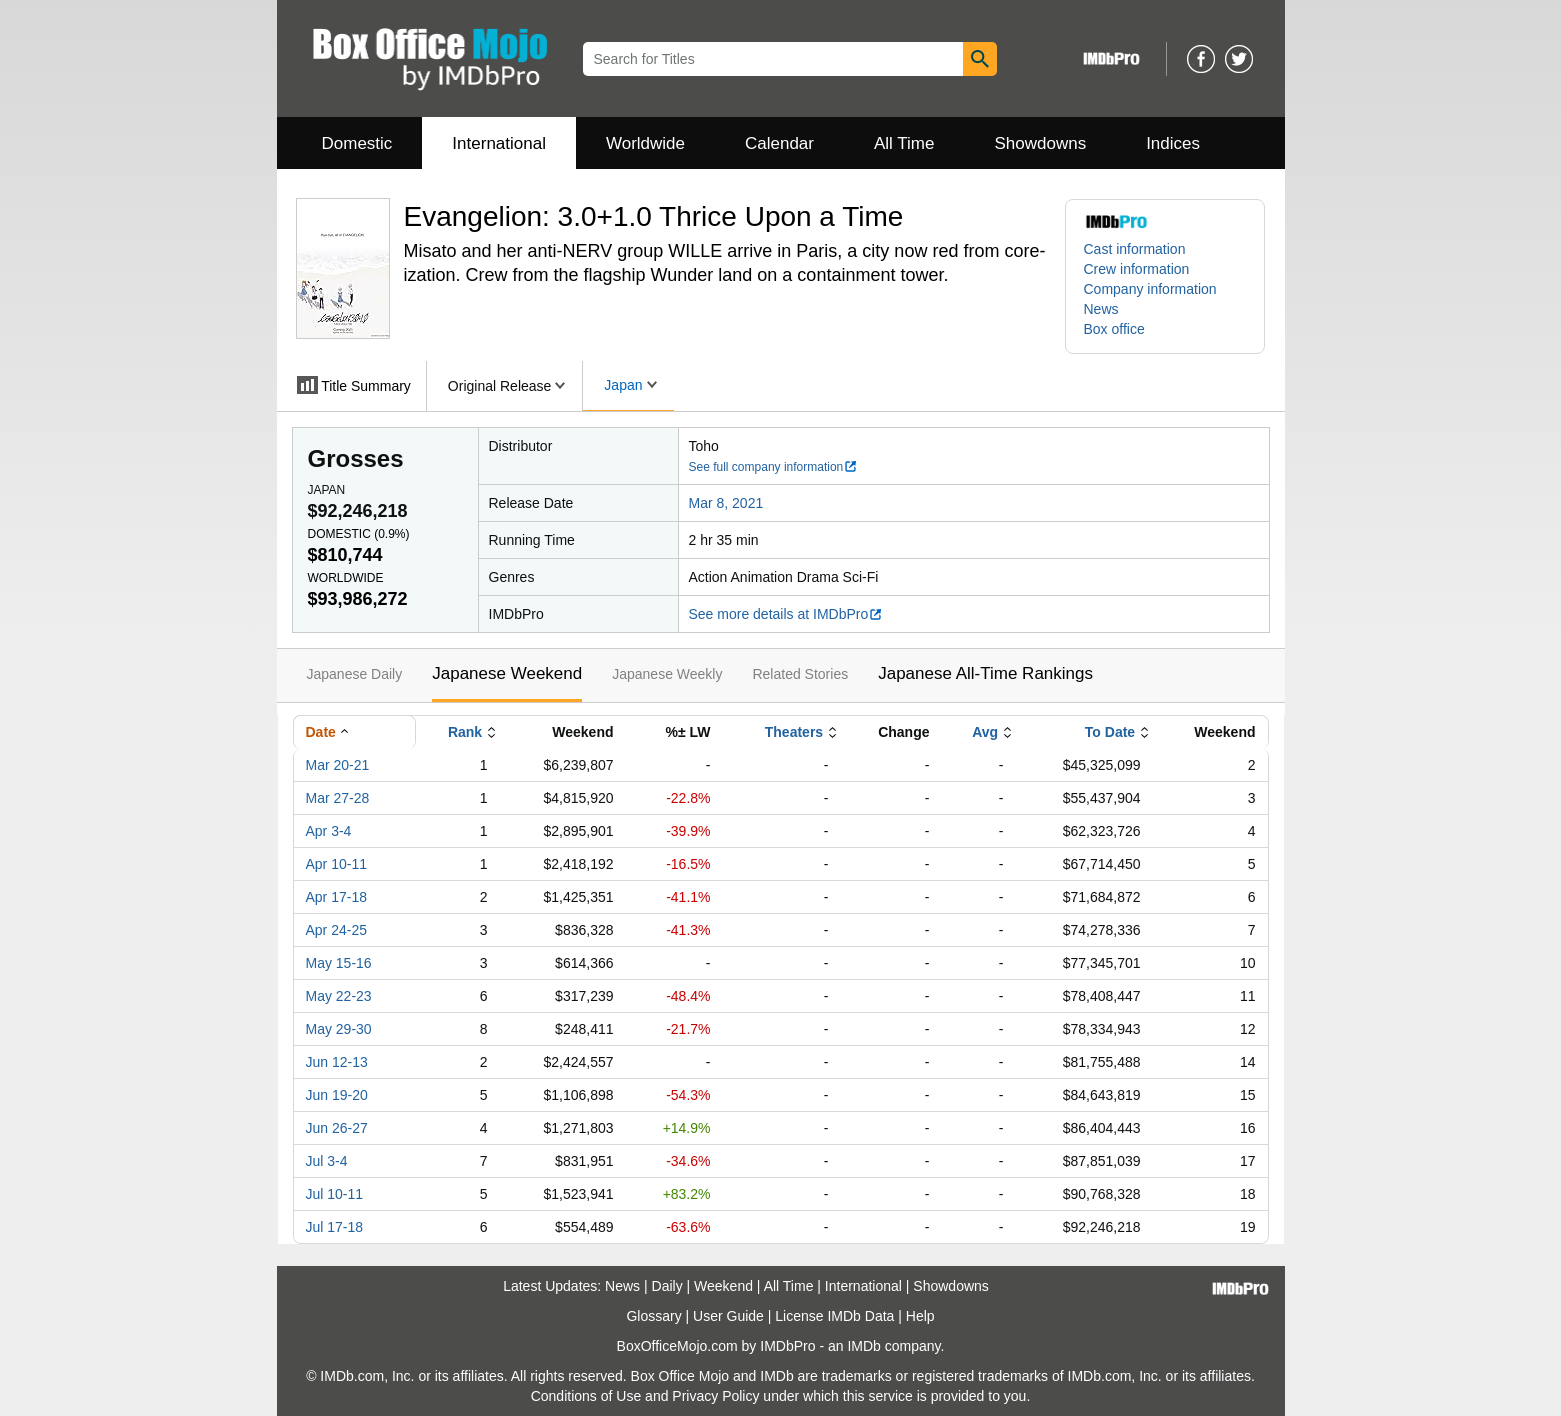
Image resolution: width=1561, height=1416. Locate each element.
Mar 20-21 (338, 765)
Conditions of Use (586, 1396)
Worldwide (645, 143)
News (1101, 309)
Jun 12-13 (337, 1062)
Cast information (1135, 249)
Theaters (794, 732)
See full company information (774, 467)
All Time (904, 143)
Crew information (1137, 269)
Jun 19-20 (337, 1095)
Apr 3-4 (329, 831)
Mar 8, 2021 (726, 503)
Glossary (653, 1316)
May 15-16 (339, 963)
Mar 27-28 (338, 798)
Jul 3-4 (327, 1161)
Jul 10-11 (335, 1194)
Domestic (357, 143)
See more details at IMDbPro (786, 614)
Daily (667, 1286)
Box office (1114, 329)
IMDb (863, 1346)
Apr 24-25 (336, 930)
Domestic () (359, 534)
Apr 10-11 (336, 864)
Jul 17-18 (335, 1227)
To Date (1110, 732)
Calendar (779, 143)
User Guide (728, 1316)
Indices (1173, 143)
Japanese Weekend (507, 673)
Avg (985, 732)
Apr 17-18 (336, 897)
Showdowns (1040, 143)
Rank (465, 732)
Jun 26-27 (337, 1128)
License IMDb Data (834, 1316)
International (499, 143)
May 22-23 (339, 996)
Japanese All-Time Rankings (985, 673)
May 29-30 (339, 1029)
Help (920, 1316)
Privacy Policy (715, 1396)
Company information (1150, 289)
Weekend (723, 1286)
